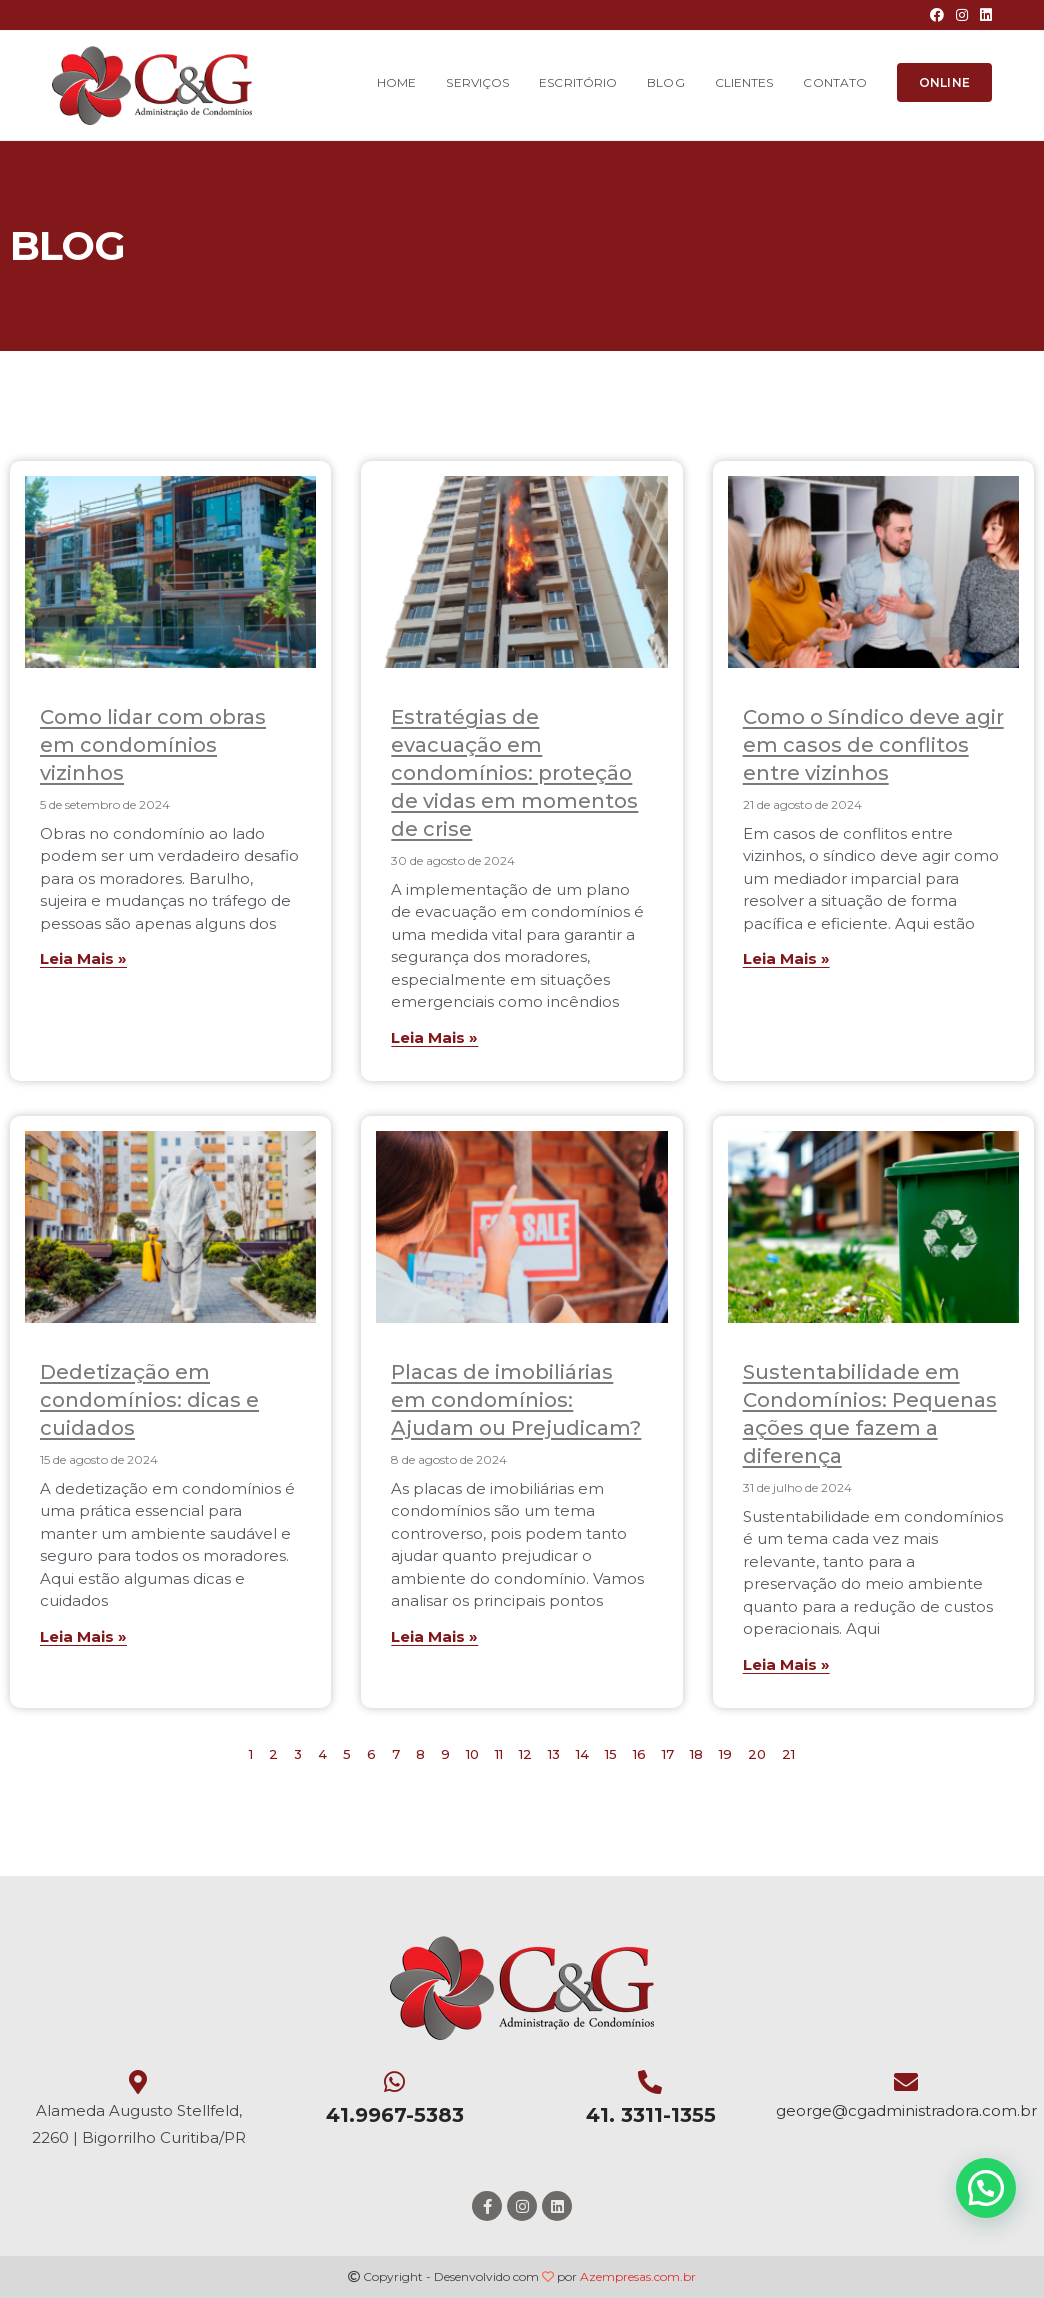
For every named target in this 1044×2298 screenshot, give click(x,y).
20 (757, 1754)
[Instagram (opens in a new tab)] (962, 15)
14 (582, 1754)
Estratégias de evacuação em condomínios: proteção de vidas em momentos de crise (514, 773)
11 (499, 1754)
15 (611, 1754)
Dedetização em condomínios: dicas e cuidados (149, 1400)
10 (472, 1754)
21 (788, 1754)
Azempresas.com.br (638, 2276)
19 (725, 1754)
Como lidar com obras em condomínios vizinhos (153, 745)
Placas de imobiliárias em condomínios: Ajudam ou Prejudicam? (516, 1400)
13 (554, 1754)
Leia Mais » (83, 958)
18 (696, 1754)
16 (639, 1754)
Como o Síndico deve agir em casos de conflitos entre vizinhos (873, 745)
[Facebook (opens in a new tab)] (937, 15)
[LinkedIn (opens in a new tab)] (983, 15)
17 (668, 1754)
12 (525, 1754)
